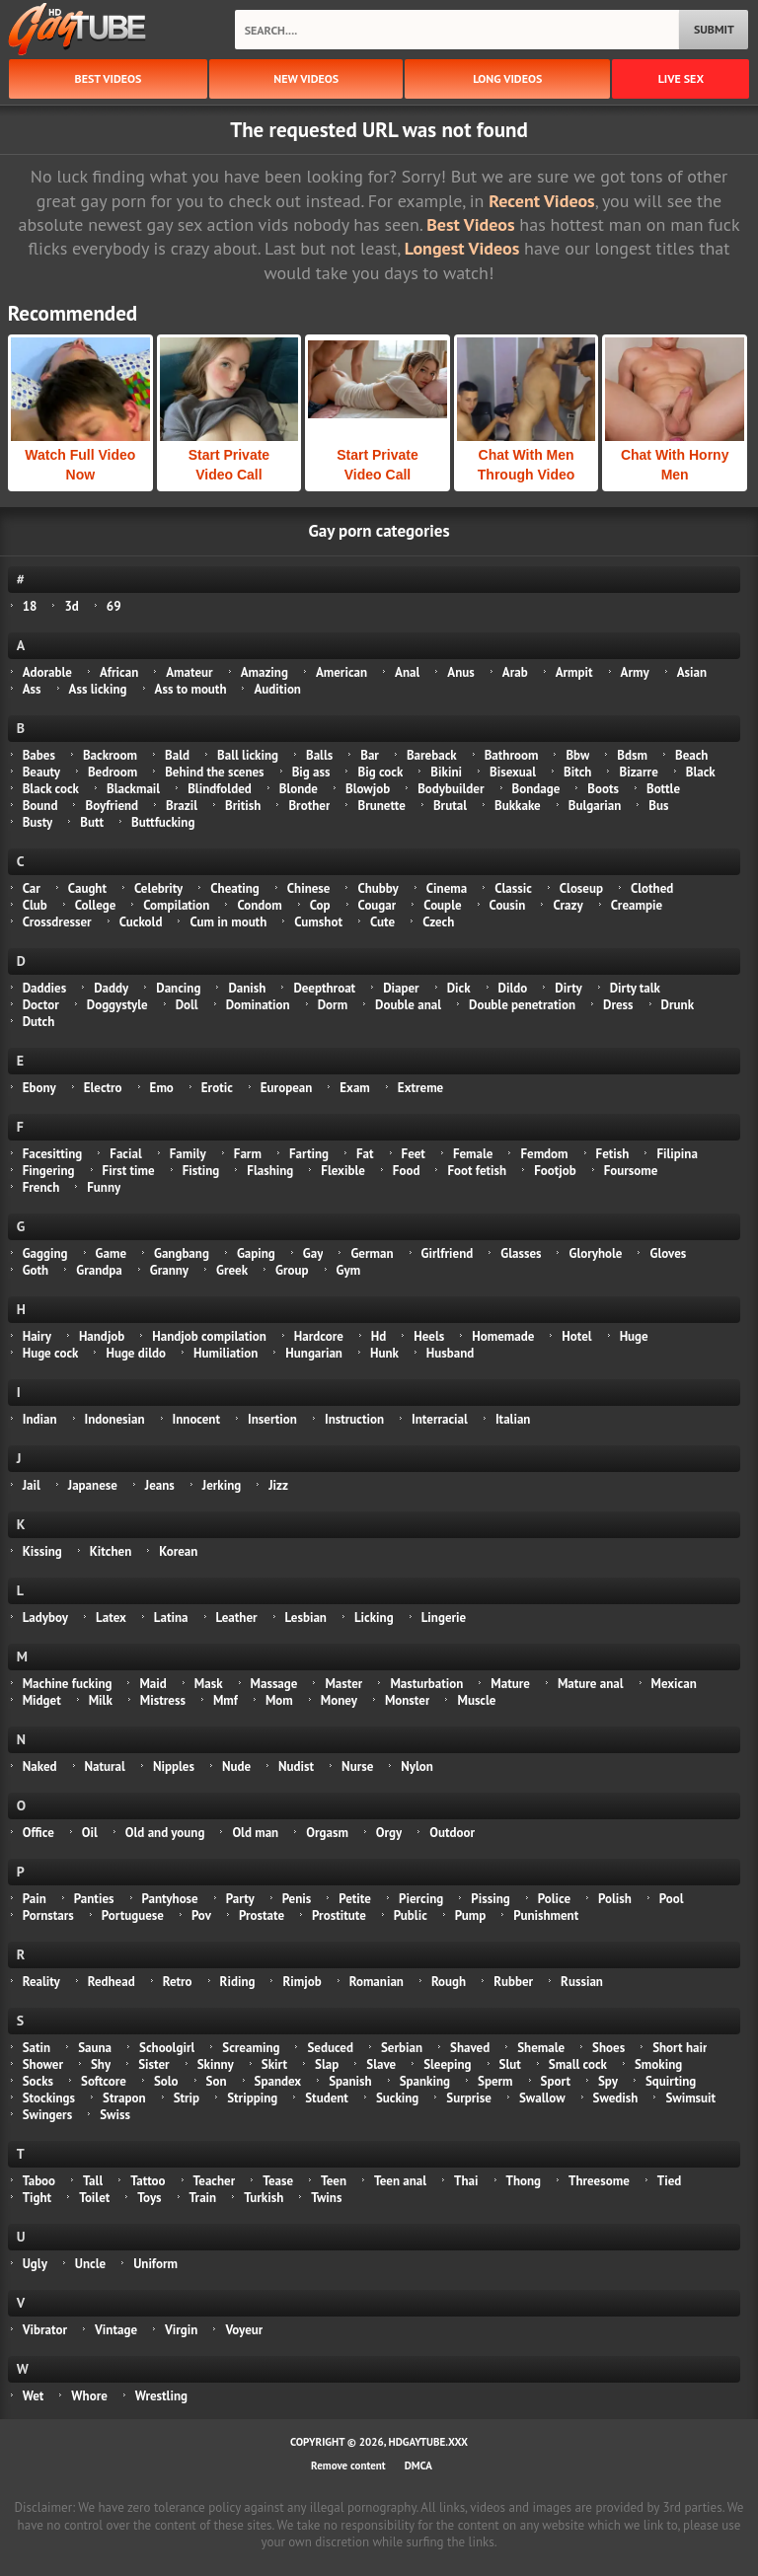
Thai (466, 2180)
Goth (36, 1270)
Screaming (250, 2047)
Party (240, 1898)
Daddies (44, 988)
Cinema (446, 888)
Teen (333, 2180)
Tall (93, 2180)
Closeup (581, 888)
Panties (94, 1898)
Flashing (270, 1170)
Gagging (45, 1253)
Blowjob (367, 788)
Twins (326, 2197)
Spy (608, 2081)
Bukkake (517, 805)
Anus (460, 672)
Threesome (599, 2180)
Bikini (446, 772)
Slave (381, 2064)
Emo (162, 1087)
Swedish (616, 2098)
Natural (105, 1766)
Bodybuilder (450, 788)
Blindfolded (220, 788)
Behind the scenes (214, 772)
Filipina (676, 1153)
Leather (237, 1617)
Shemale (541, 2047)
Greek (232, 1270)
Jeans (160, 1485)
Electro (103, 1087)
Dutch (39, 1021)
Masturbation (426, 1683)
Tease (278, 2180)
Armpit (574, 672)
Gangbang (181, 1253)
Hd (378, 1336)
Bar (369, 755)
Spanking (425, 2081)
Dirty (568, 988)
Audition (277, 689)
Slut (510, 2064)
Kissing (42, 1551)
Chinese (309, 888)
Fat (365, 1153)
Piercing (421, 1898)
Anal (407, 672)
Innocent (197, 1419)
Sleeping (447, 2064)
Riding (238, 1981)
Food (406, 1170)
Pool (671, 1898)
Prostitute (339, 1915)
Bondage (536, 788)
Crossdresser (57, 922)
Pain (34, 1898)
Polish (615, 1898)
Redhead (111, 1981)
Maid (152, 1683)
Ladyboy (45, 1617)
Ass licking (98, 689)
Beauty (41, 772)
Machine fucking (68, 1683)
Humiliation (225, 1353)
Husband (450, 1353)
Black (701, 772)
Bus (658, 805)
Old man (255, 1832)
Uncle (90, 2263)
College (95, 905)
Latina (171, 1617)
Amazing (264, 672)
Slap (327, 2064)
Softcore (103, 2081)
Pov (201, 1915)
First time (129, 1170)
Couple (442, 905)
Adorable (47, 672)
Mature (510, 1683)
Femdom (544, 1153)
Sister (154, 2064)
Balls (319, 755)
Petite (355, 1898)
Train (203, 2197)
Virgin (181, 2329)
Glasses (520, 1253)
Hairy (37, 1336)
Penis (297, 1898)
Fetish (613, 1153)
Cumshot (318, 922)
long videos (507, 78)
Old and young (165, 1832)
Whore (89, 2396)
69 (114, 606)
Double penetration (522, 1004)
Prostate (261, 1915)
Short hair (679, 2047)
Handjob (101, 1336)
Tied (669, 2180)
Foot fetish (476, 1170)
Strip (187, 2098)
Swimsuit (690, 2098)
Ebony (39, 1087)
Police (554, 1898)
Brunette (381, 805)
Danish (246, 988)
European (286, 1087)
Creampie (636, 905)
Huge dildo (136, 1353)
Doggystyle (117, 1004)
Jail (31, 1485)
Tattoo (147, 2180)
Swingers (47, 2114)
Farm (248, 1153)
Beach (691, 755)
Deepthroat (324, 988)
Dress (618, 1004)
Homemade (503, 1336)
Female (473, 1153)
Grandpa (99, 1270)
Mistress (163, 1700)
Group (291, 1270)
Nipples (173, 1766)
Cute (382, 922)
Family (188, 1153)
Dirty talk (635, 988)
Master (343, 1683)
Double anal (408, 1004)
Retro (177, 1981)
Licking (374, 1617)
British (243, 805)
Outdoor (452, 1832)
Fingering (49, 1170)
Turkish (263, 2197)
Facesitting (53, 1153)
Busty (38, 822)
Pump (471, 1915)
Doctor (41, 1004)
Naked (40, 1766)
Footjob (555, 1170)
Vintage (116, 2329)
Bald (177, 755)
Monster (407, 1700)
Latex (111, 1617)
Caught (87, 888)
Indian (40, 1419)
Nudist (296, 1766)
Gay (313, 1253)
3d (71, 606)
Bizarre (638, 772)
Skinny (215, 2064)
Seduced (330, 2047)
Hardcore (318, 1336)
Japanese (92, 1485)
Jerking (221, 1485)
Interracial (440, 1419)
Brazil (181, 805)
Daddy (111, 988)
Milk (101, 1700)
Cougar (377, 905)
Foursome (631, 1170)
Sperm (495, 2081)
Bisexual (513, 772)
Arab (515, 672)
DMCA (418, 2465)
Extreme (420, 1087)
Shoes (608, 2047)
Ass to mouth (191, 689)
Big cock (380, 772)
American (341, 672)
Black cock (51, 788)
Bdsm (632, 755)
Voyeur (244, 2329)
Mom (279, 1700)
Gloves (667, 1253)
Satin (36, 2047)
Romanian (376, 1981)
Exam (355, 1087)
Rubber (513, 1981)
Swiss (115, 2114)
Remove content (348, 2465)
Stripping (252, 2098)
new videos (306, 78)
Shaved (470, 2047)
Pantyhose (170, 1898)
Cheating (235, 888)
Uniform (155, 2263)
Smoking (658, 2064)
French (41, 1187)
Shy (101, 2064)
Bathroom (512, 755)
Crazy (567, 905)
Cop (320, 905)
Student (326, 2098)
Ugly (35, 2263)
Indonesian (115, 1419)
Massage (274, 1683)
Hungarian (313, 1353)
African (119, 672)
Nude (236, 1766)
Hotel (576, 1336)
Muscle (476, 1700)
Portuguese (133, 1915)
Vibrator (45, 2329)
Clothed (652, 888)
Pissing (490, 1898)
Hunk (384, 1353)
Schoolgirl (166, 2047)
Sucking (397, 2098)
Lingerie (444, 1617)
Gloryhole (595, 1253)
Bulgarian (595, 805)
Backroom (110, 755)
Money (339, 1700)
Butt (92, 822)
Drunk (677, 1004)
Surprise (469, 2098)
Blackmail (133, 788)
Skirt (274, 2064)
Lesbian (306, 1617)
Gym (349, 1270)
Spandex (278, 2081)
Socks (38, 2081)
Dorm (332, 1004)
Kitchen (110, 1551)
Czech (438, 922)
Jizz (278, 1485)
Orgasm (327, 1832)
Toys (149, 2197)
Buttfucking (162, 822)
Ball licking (247, 755)
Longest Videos (462, 248)
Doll (187, 1004)
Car (31, 888)
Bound (40, 805)
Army (635, 672)
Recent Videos (541, 200)
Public (410, 1915)
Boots (603, 788)
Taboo (39, 2180)
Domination (258, 1004)
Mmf (225, 1700)
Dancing (178, 988)
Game (111, 1253)
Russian (582, 1981)
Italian (513, 1419)
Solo (166, 2081)
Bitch (577, 772)
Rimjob (301, 1981)
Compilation (176, 905)
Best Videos (470, 224)
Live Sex (681, 78)
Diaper (401, 988)
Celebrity (158, 888)
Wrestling (161, 2396)
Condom (259, 905)
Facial (125, 1153)
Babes (39, 755)
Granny (169, 1270)
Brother (309, 805)
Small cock (578, 2064)
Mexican (674, 1683)
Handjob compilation (208, 1336)
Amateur (189, 672)
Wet (33, 2396)
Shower (43, 2064)
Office (38, 1832)
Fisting (201, 1170)
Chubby (377, 888)
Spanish (350, 2081)
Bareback (432, 755)
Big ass (311, 772)
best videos (108, 78)
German (371, 1253)
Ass (32, 689)
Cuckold (141, 922)
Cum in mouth (228, 922)
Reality (41, 1981)
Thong (524, 2180)
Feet (413, 1153)
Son (216, 2081)
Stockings (49, 2098)
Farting (309, 1153)
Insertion (272, 1419)
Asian (692, 672)
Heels (429, 1336)
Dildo (513, 988)
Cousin (508, 905)
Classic (513, 888)
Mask (208, 1683)
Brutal (450, 805)
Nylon (417, 1766)
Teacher (214, 2180)
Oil (90, 1832)
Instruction (354, 1419)
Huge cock (51, 1353)
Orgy (389, 1832)
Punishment (545, 1915)
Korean (178, 1551)
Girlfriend (447, 1253)
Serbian (401, 2047)
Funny (103, 1187)
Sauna (95, 2047)
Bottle (663, 788)
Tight (37, 2197)
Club (35, 905)
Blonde (298, 788)
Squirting (670, 2081)
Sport (555, 2081)
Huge (634, 1336)
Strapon (124, 2098)
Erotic (217, 1087)
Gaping (256, 1253)
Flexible (342, 1170)
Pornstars (48, 1915)
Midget (42, 1700)
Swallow (542, 2098)
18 (30, 606)
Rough (448, 1981)
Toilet (94, 2197)
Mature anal (591, 1683)
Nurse (357, 1766)
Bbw (577, 755)
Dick (459, 988)
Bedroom (112, 772)
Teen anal (400, 2180)
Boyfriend (111, 805)
